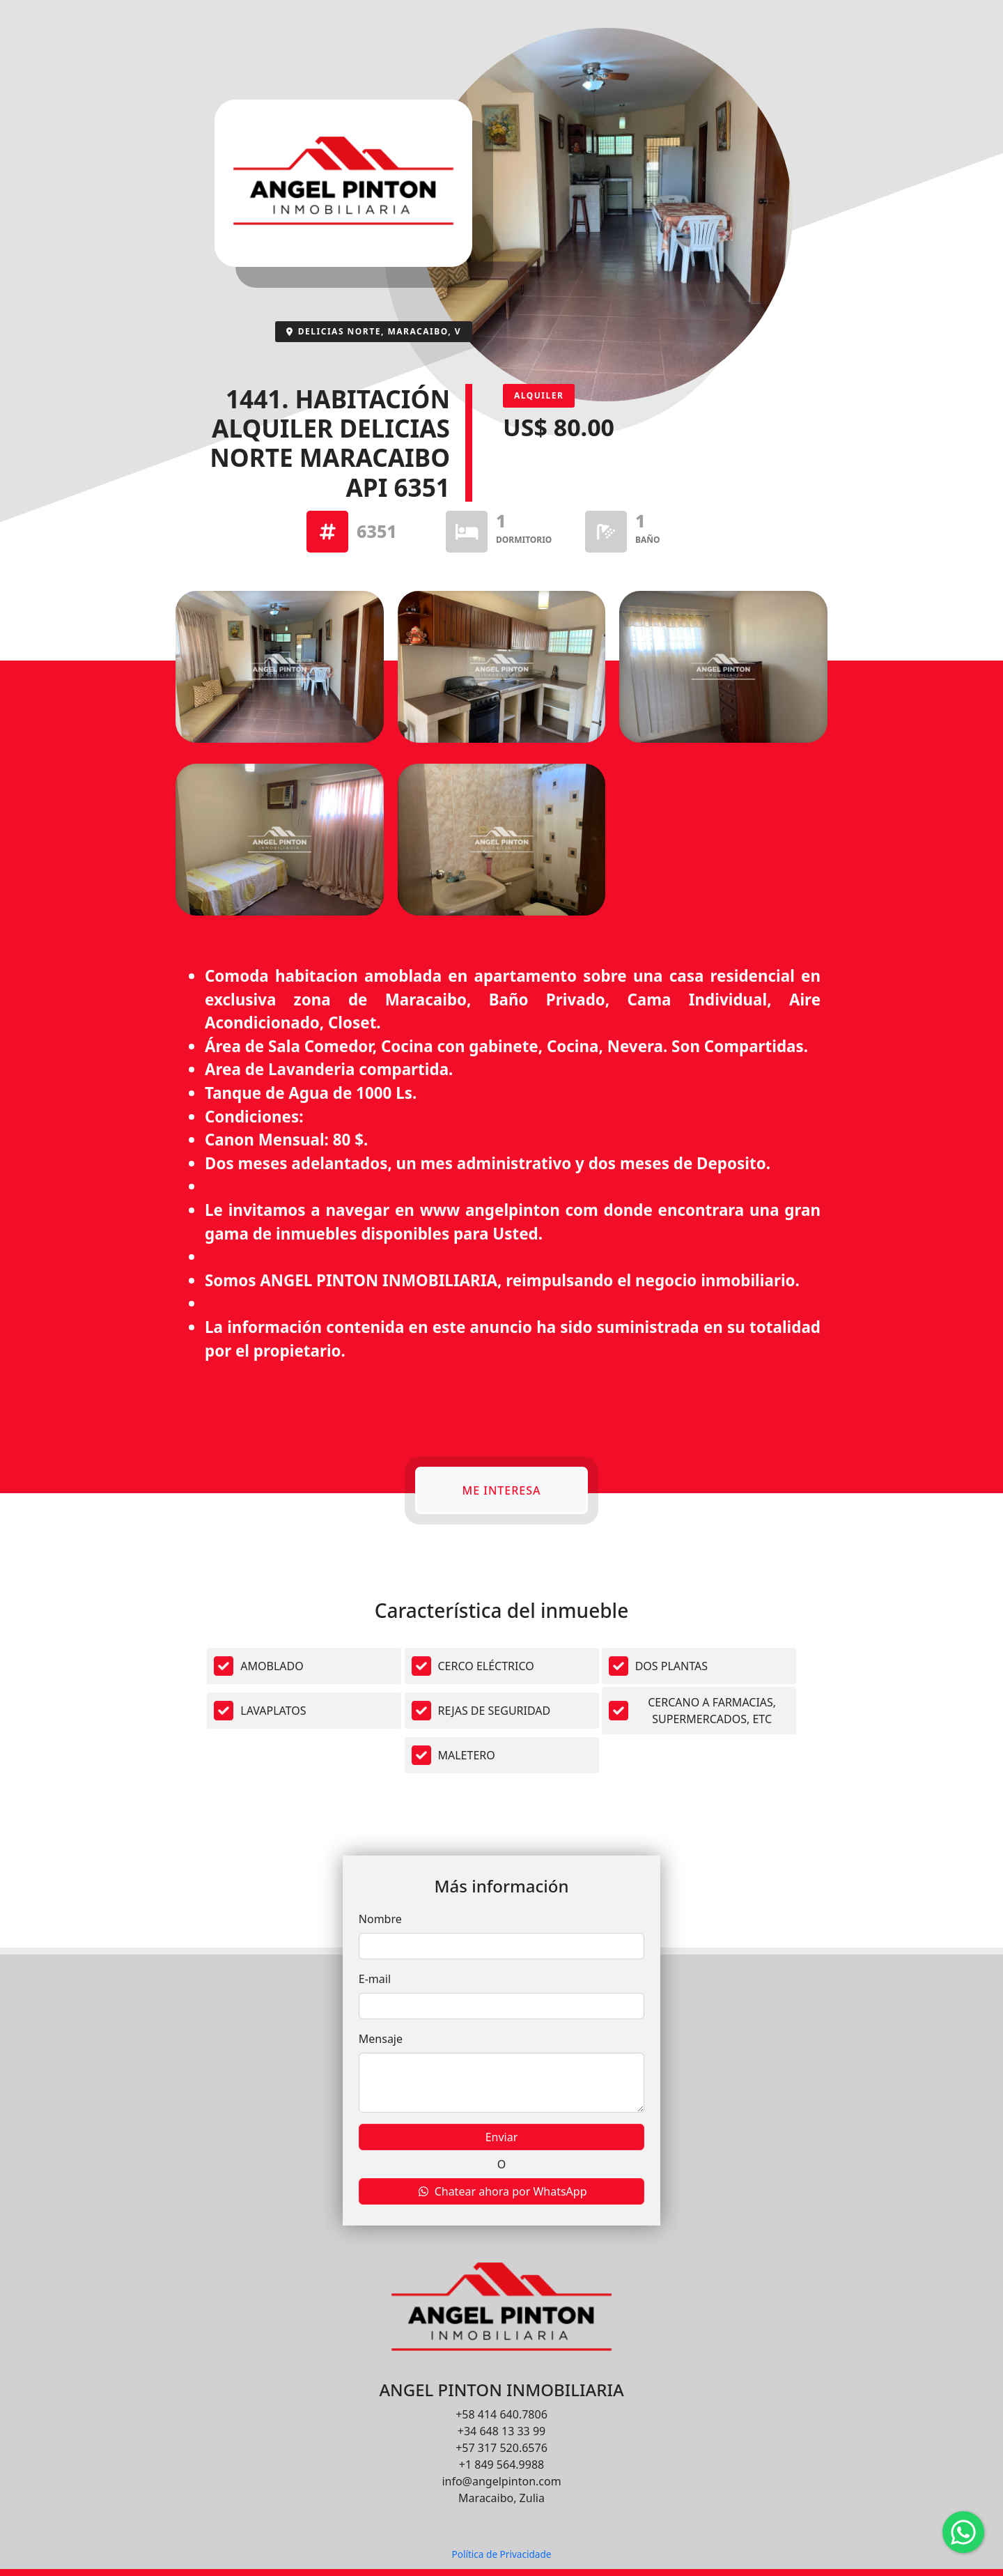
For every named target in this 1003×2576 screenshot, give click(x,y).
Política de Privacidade (501, 2554)
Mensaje (381, 2038)
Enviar (501, 2137)
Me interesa (501, 1490)
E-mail (375, 1979)
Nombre (380, 1919)
